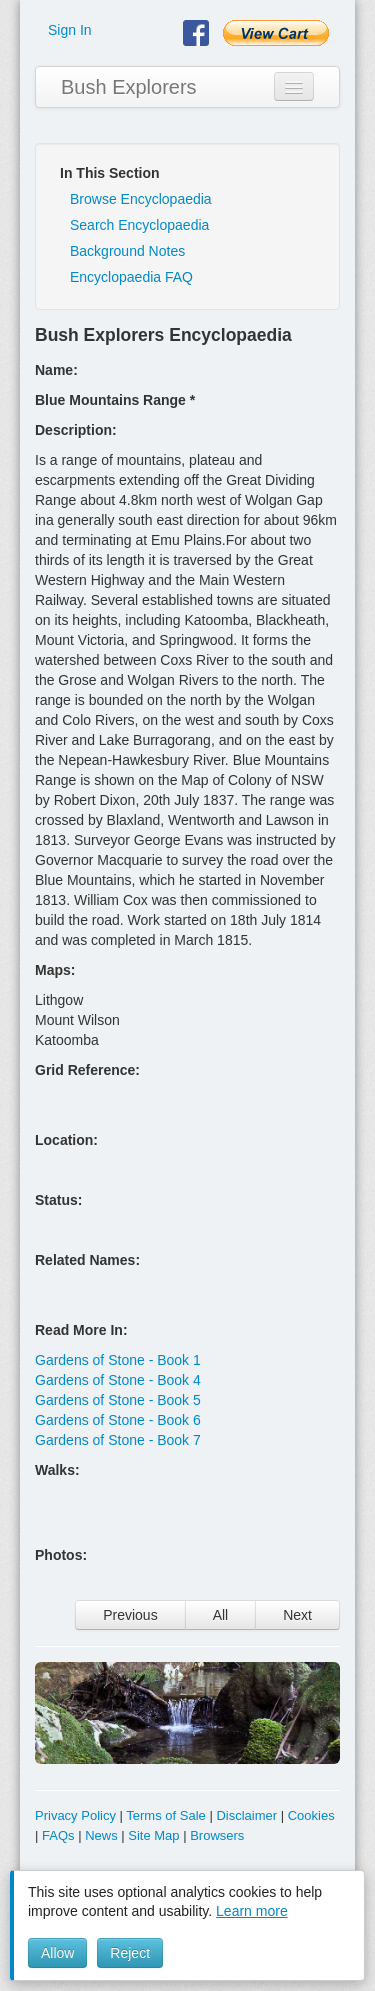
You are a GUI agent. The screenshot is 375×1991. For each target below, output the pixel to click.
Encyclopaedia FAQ (131, 277)
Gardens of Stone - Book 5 (118, 1400)
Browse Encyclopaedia (141, 199)
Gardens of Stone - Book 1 (118, 1360)
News (101, 1835)
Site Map (153, 1835)
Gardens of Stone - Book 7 (118, 1440)
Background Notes (127, 251)
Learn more (252, 1911)
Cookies (311, 1815)
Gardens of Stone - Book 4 (118, 1380)
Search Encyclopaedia (139, 225)
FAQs (58, 1835)
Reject (130, 1953)
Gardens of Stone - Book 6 (118, 1420)
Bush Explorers (129, 87)
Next (297, 1615)
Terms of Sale (165, 1815)
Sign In (70, 30)
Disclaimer (246, 1815)
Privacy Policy (75, 1815)
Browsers (217, 1835)
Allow (57, 1953)
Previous (130, 1615)
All (221, 1615)
